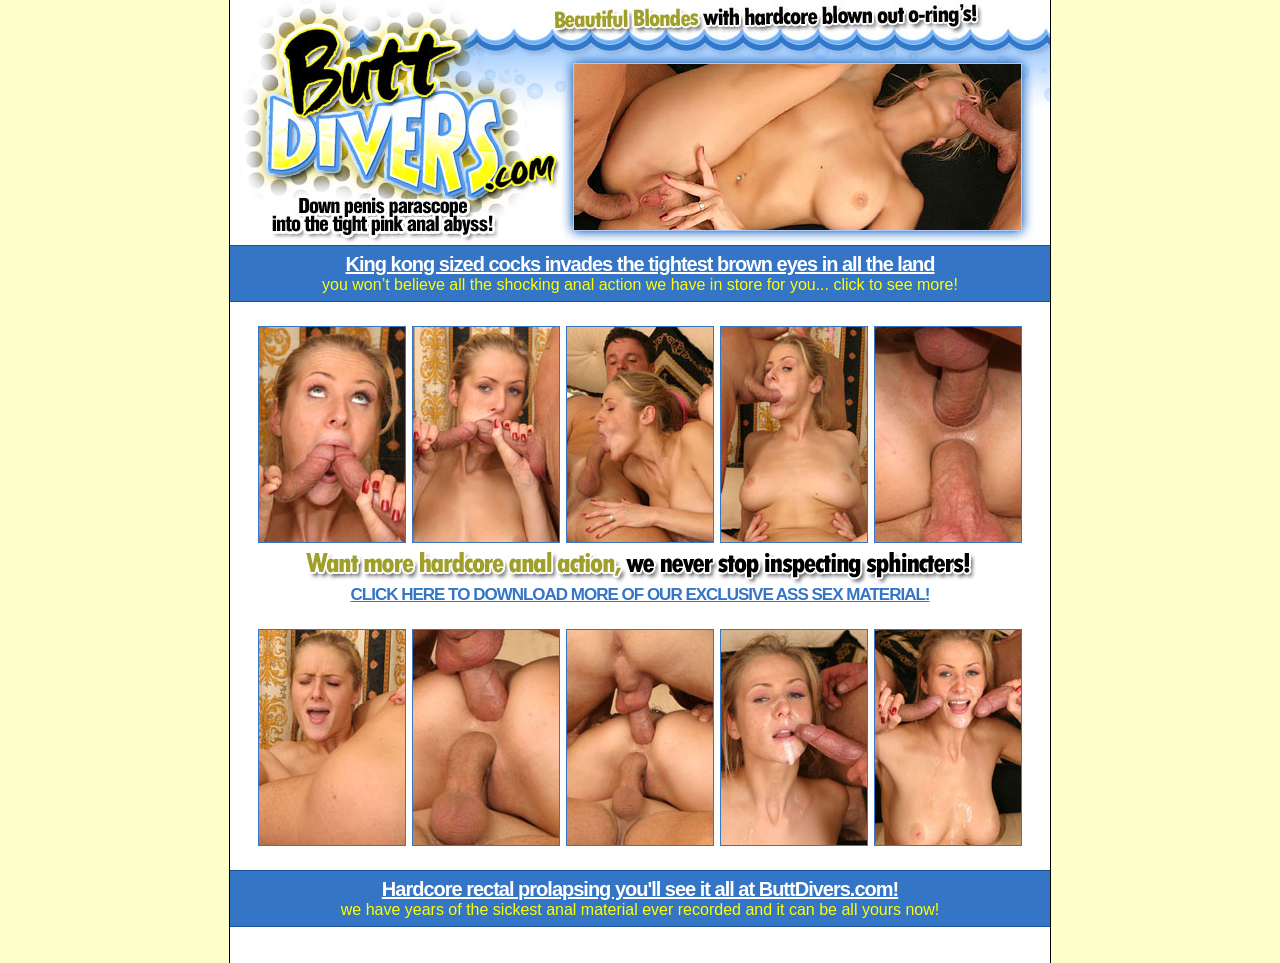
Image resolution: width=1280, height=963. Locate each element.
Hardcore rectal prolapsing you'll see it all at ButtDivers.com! (640, 889)
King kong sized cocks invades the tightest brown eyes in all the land (640, 264)
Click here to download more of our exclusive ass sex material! (640, 594)
